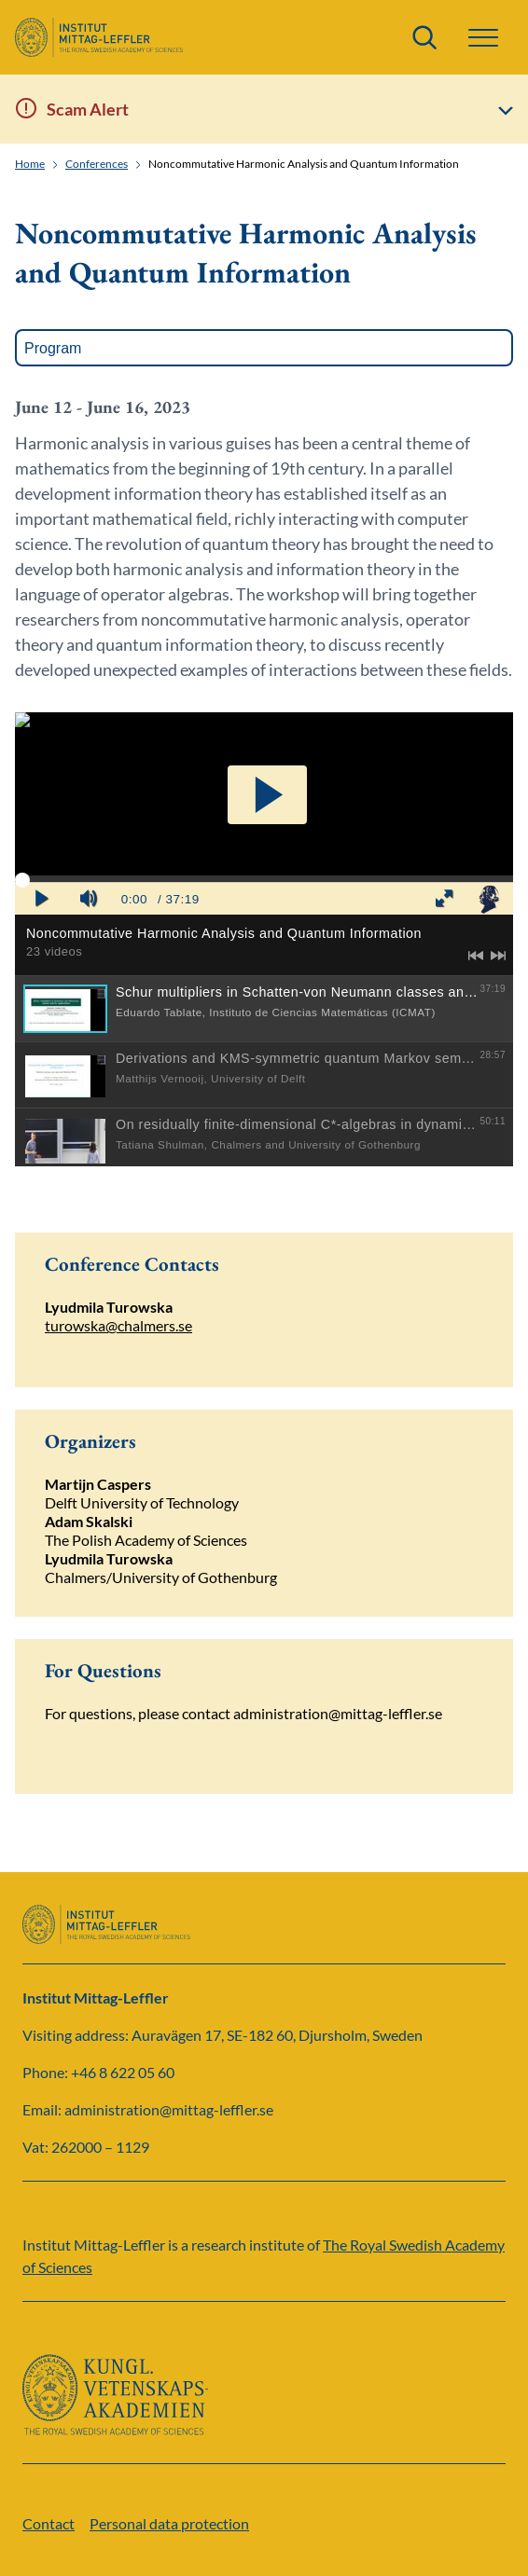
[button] (483, 38)
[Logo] (99, 37)
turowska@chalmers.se (118, 1325)
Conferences (96, 164)
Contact (48, 2523)
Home (30, 164)
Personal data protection (169, 2523)
